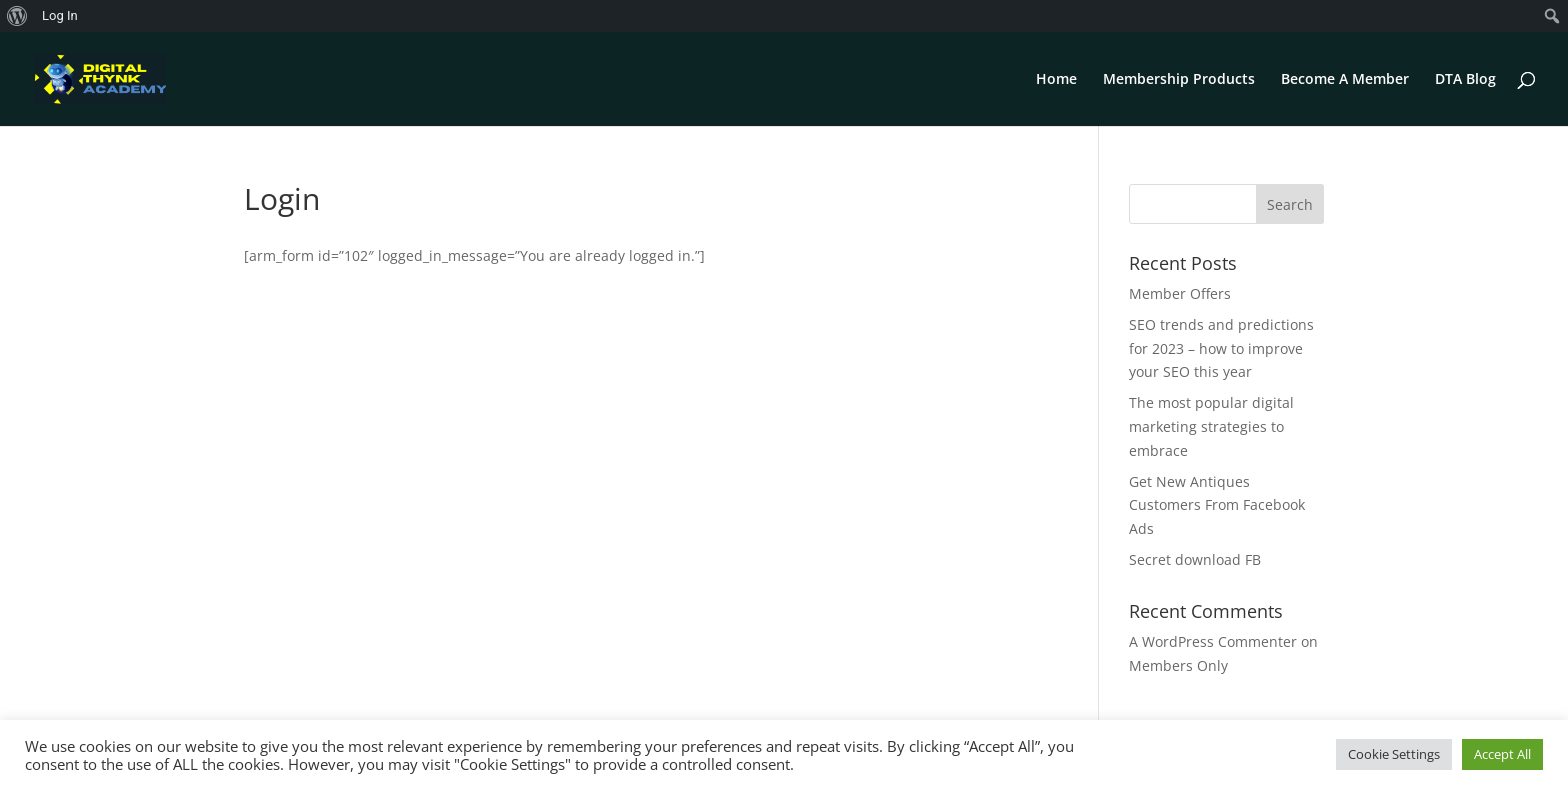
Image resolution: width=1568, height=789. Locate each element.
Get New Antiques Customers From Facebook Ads (1217, 505)
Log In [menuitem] (60, 15)
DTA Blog (1465, 80)
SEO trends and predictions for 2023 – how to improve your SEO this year (1221, 348)
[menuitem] (17, 16)
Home (1056, 80)
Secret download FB (1195, 559)
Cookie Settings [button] (1394, 754)
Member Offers (1180, 293)
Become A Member (1345, 80)
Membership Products (1179, 80)
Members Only (1178, 665)
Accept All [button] (1502, 754)
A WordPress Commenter (1213, 641)
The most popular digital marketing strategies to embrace (1211, 426)
